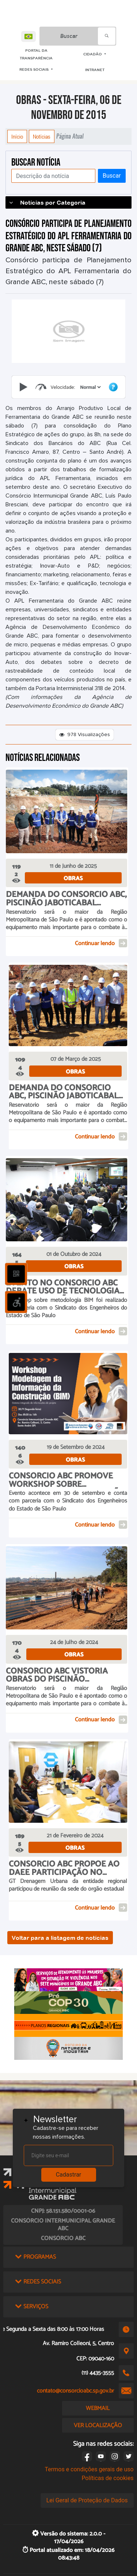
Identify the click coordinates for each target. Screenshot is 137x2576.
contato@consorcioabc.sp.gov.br (75, 2391)
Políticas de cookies (107, 2478)
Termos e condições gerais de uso (89, 2469)
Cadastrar (68, 2174)
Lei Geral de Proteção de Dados (87, 2500)
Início (17, 136)
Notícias (41, 136)
